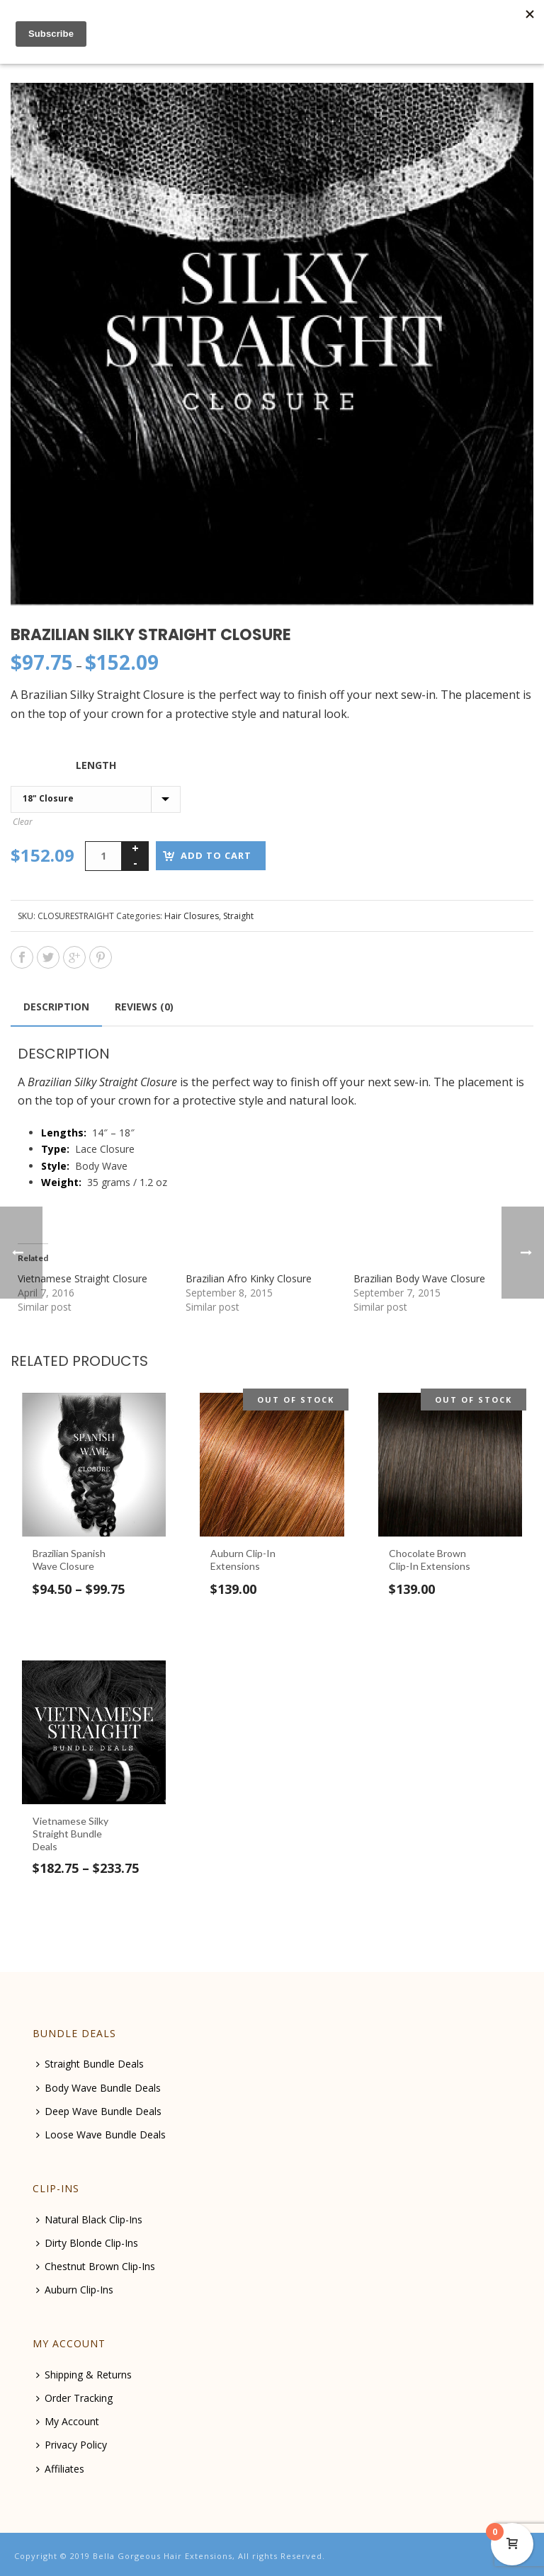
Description (56, 1006)
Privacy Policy (71, 2444)
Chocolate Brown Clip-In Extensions (429, 1559)
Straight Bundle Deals (90, 2063)
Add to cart (216, 855)
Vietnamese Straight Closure (82, 1278)
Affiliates (60, 2468)
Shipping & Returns (84, 2374)
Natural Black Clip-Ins (89, 2219)
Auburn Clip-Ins (74, 2289)
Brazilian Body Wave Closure (419, 1278)
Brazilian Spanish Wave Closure (69, 1559)
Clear (23, 822)
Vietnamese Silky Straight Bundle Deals (70, 1833)
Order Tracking (74, 2398)
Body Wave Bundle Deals (98, 2088)
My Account (67, 2421)
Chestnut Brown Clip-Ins (95, 2266)
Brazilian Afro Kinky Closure (249, 1278)
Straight (238, 916)
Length (96, 765)
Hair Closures (191, 916)
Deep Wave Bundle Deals (99, 2111)
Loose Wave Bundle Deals (101, 2134)
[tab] (56, 1006)
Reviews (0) (144, 1006)
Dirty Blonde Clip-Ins (87, 2243)
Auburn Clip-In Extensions (243, 1559)
